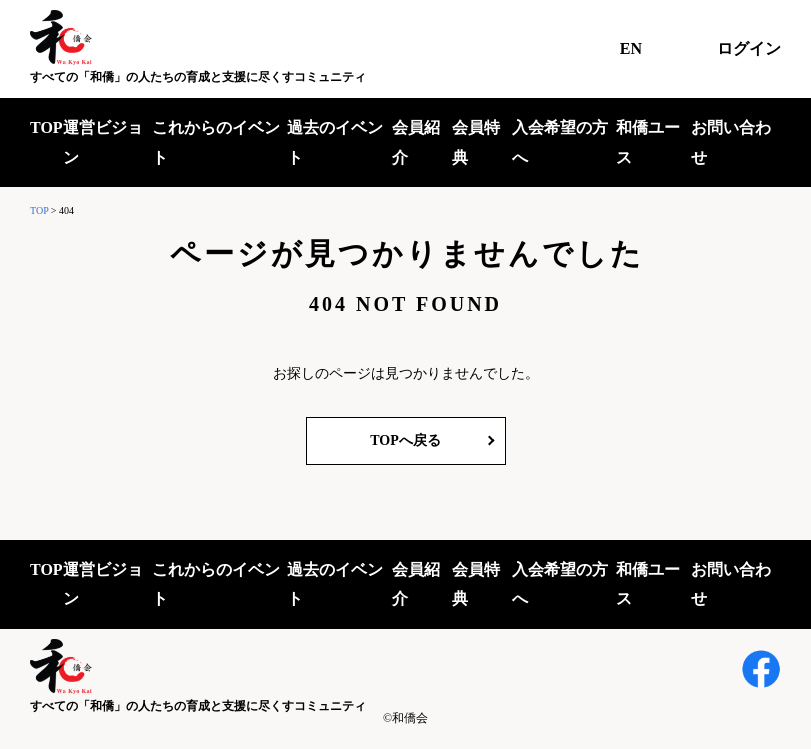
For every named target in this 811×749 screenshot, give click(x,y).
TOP (46, 127)
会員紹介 (416, 142)
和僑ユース (648, 142)
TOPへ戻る (405, 440)
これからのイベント (216, 142)
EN (631, 48)
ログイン (749, 48)
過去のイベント (335, 142)
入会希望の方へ (560, 142)
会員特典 (476, 142)
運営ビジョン (103, 142)
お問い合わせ (731, 142)
